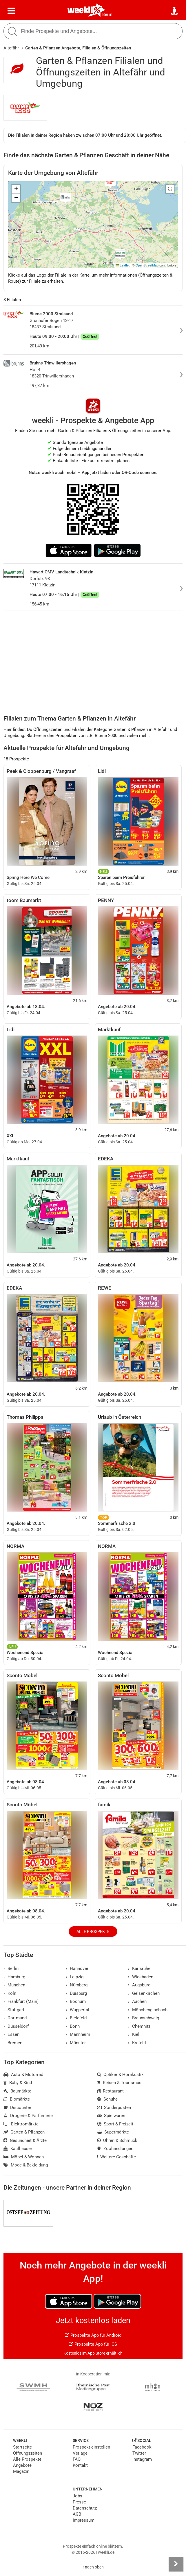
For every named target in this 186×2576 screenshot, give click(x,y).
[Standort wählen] (174, 11)
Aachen (137, 2001)
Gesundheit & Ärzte (25, 2140)
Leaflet (123, 265)
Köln (9, 1993)
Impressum (83, 2520)
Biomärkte (16, 2099)
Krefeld (137, 2042)
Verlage (80, 2453)
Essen (11, 2034)
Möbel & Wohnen (23, 2157)
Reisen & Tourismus (119, 2082)
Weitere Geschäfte (116, 2157)
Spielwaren (111, 2115)
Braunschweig (143, 2018)
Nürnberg (76, 1985)
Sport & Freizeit (115, 2124)
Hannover (77, 1968)
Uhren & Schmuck (117, 2140)
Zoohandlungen (115, 2148)
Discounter (17, 2107)
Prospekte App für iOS (93, 2344)
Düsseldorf (16, 2026)
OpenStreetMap (147, 265)
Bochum (76, 2001)
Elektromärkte (21, 2124)
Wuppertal (77, 2009)
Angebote (22, 2465)
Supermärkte (113, 2132)
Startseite (22, 2447)
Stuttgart (13, 2009)
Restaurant (110, 2091)
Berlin (107, 14)
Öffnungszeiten (27, 2453)
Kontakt (80, 2465)
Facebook (142, 2447)
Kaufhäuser (17, 2148)
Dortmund (15, 2018)
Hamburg (14, 1976)
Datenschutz (85, 2508)
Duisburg (76, 1993)
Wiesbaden (140, 1976)
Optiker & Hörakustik (120, 2074)
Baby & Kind (17, 2082)
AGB (77, 2514)
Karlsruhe (139, 1968)
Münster (76, 2042)
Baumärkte (17, 2091)
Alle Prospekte (93, 1931)
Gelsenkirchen (144, 1993)
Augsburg (139, 1985)
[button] (170, 189)
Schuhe (107, 2099)
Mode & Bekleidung (25, 2165)
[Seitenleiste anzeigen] (176, 2564)
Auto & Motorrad (23, 2074)
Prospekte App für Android (93, 2335)
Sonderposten (114, 2107)
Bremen (12, 2042)
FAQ (77, 2459)
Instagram (142, 2459)
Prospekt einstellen (91, 2447)
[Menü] (11, 11)
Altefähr (11, 48)
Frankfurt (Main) (21, 2001)
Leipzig (74, 1976)
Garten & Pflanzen (24, 2132)
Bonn (73, 2026)
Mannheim (78, 2034)
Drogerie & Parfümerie (28, 2115)
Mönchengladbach (147, 2009)
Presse (79, 2502)
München (14, 1985)
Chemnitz (139, 2026)
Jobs (77, 2496)
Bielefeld (76, 2018)
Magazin (21, 2471)
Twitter (139, 2453)
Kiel (133, 2034)
